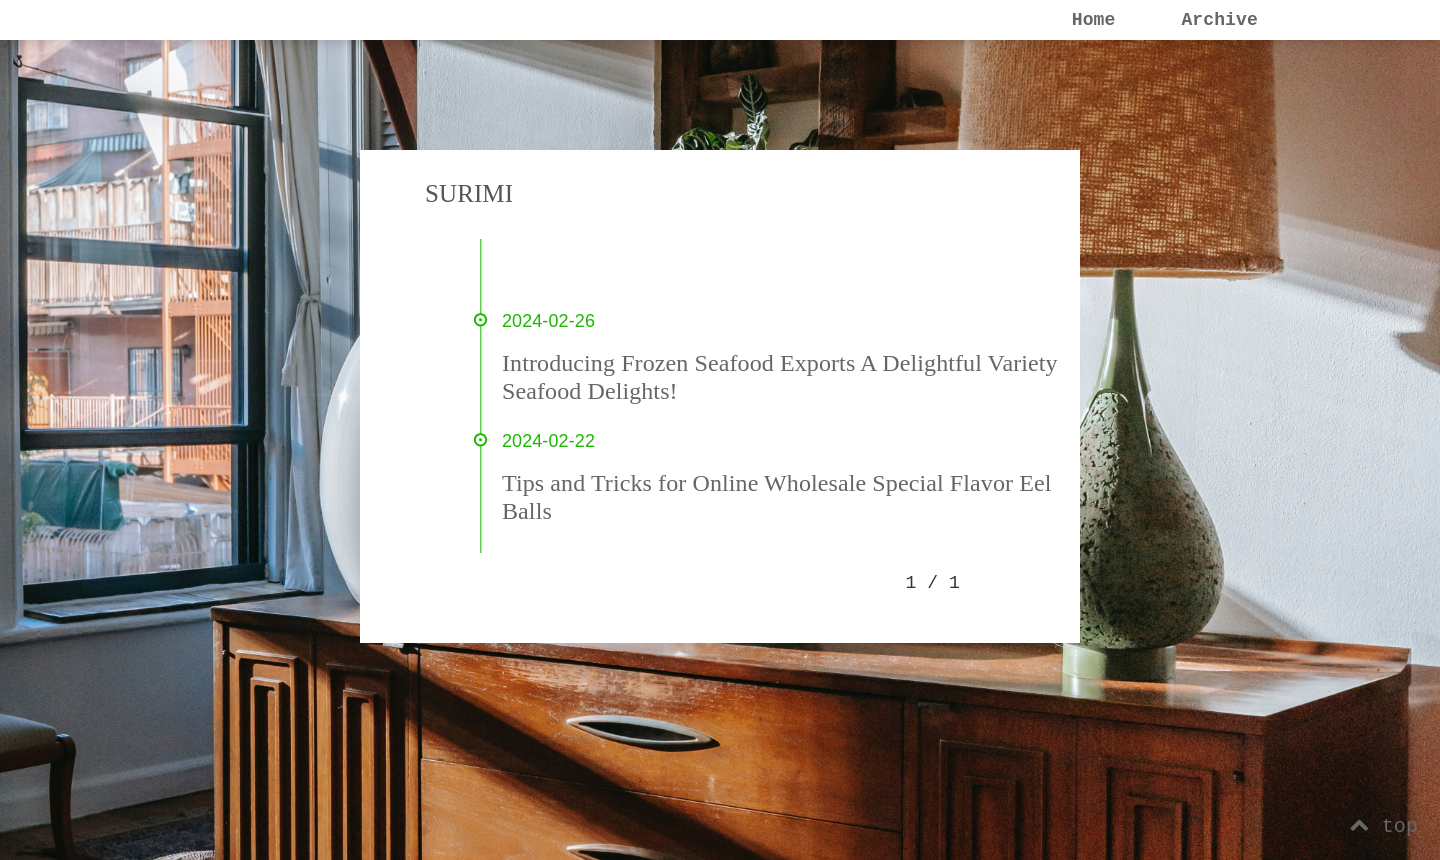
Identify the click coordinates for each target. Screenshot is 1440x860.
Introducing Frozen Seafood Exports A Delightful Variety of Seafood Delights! (793, 377)
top (1384, 826)
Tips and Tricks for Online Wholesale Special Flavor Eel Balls (776, 497)
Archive (1219, 20)
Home (1094, 20)
